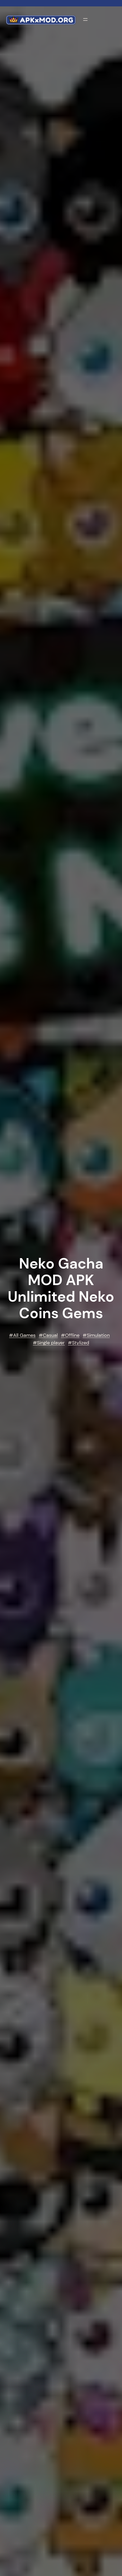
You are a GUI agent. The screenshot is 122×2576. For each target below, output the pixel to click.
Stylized (80, 1343)
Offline (72, 1335)
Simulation (98, 1335)
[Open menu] (85, 19)
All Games (24, 1335)
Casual (50, 1335)
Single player (51, 1343)
